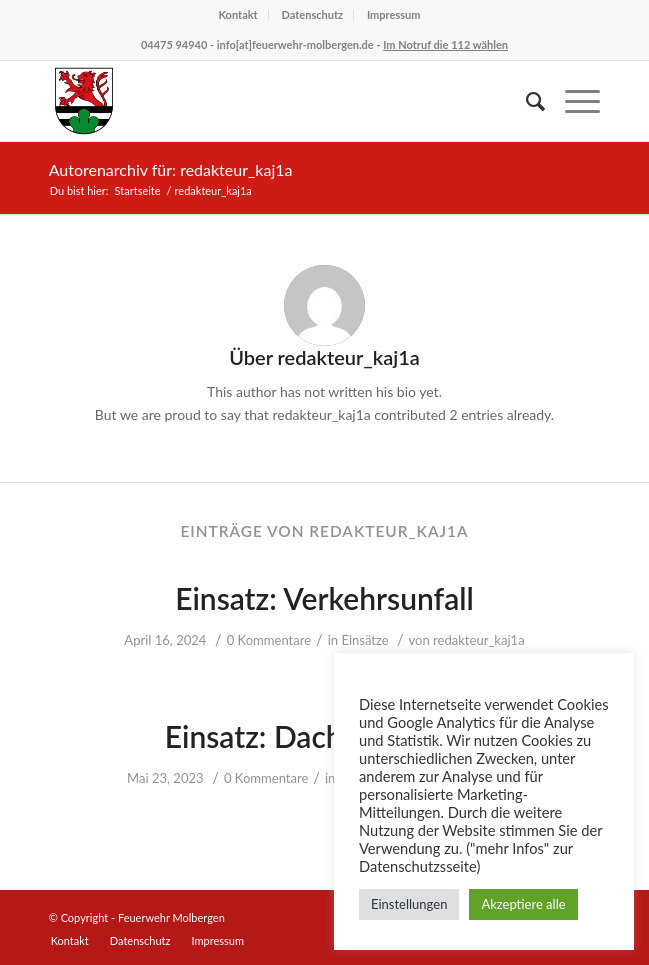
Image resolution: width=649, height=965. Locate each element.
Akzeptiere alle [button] (523, 904)
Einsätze (364, 640)
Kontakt (237, 14)
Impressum (394, 14)
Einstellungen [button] (409, 904)
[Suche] (525, 101)
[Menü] (572, 101)
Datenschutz (313, 14)
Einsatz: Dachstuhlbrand (325, 736)
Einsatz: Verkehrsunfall (324, 598)
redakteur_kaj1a (479, 640)
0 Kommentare (269, 640)
